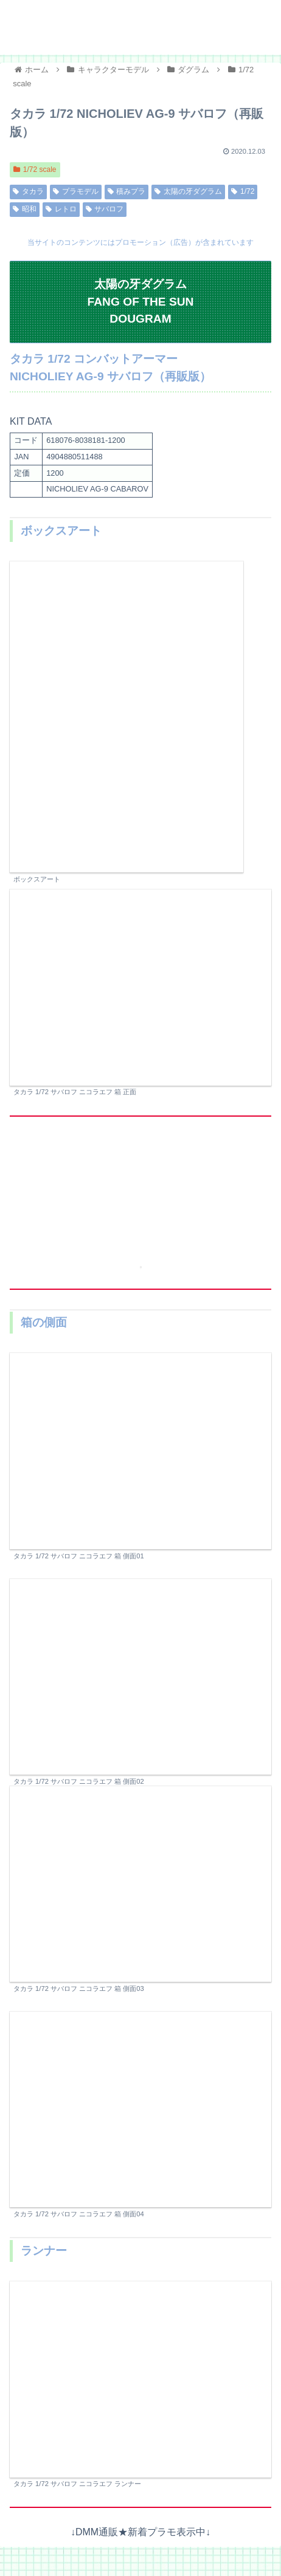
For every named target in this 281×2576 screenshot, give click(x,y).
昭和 (24, 209)
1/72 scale (35, 169)
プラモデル (76, 191)
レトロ (61, 209)
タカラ (28, 191)
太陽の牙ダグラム (188, 191)
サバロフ (105, 209)
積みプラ (127, 191)
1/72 (242, 191)
